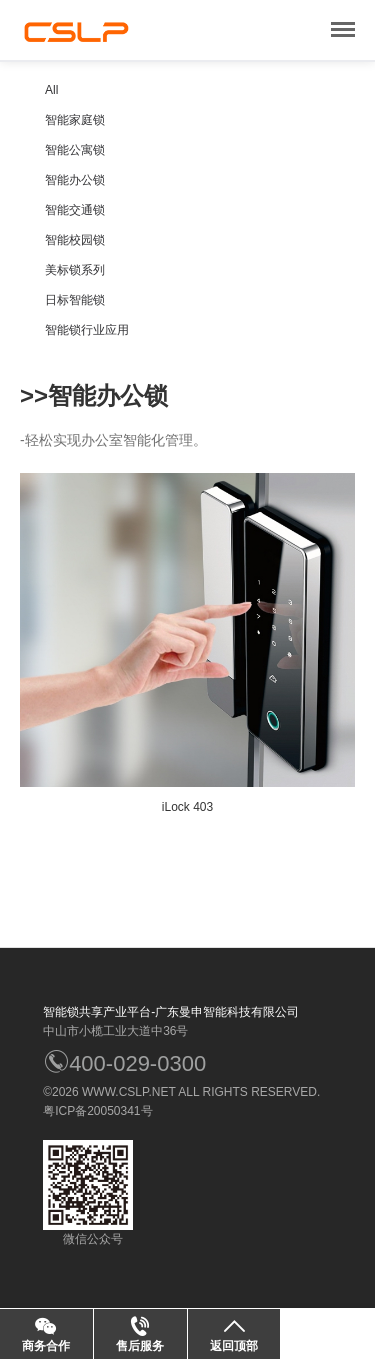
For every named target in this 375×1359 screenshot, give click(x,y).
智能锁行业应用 (87, 330)
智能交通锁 (75, 210)
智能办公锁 (75, 180)
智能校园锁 (75, 240)
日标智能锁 (75, 300)
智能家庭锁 (75, 120)
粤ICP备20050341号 (97, 1111)
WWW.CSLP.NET (129, 1092)
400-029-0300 (124, 1063)
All (51, 90)
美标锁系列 (75, 270)
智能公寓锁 (75, 150)
